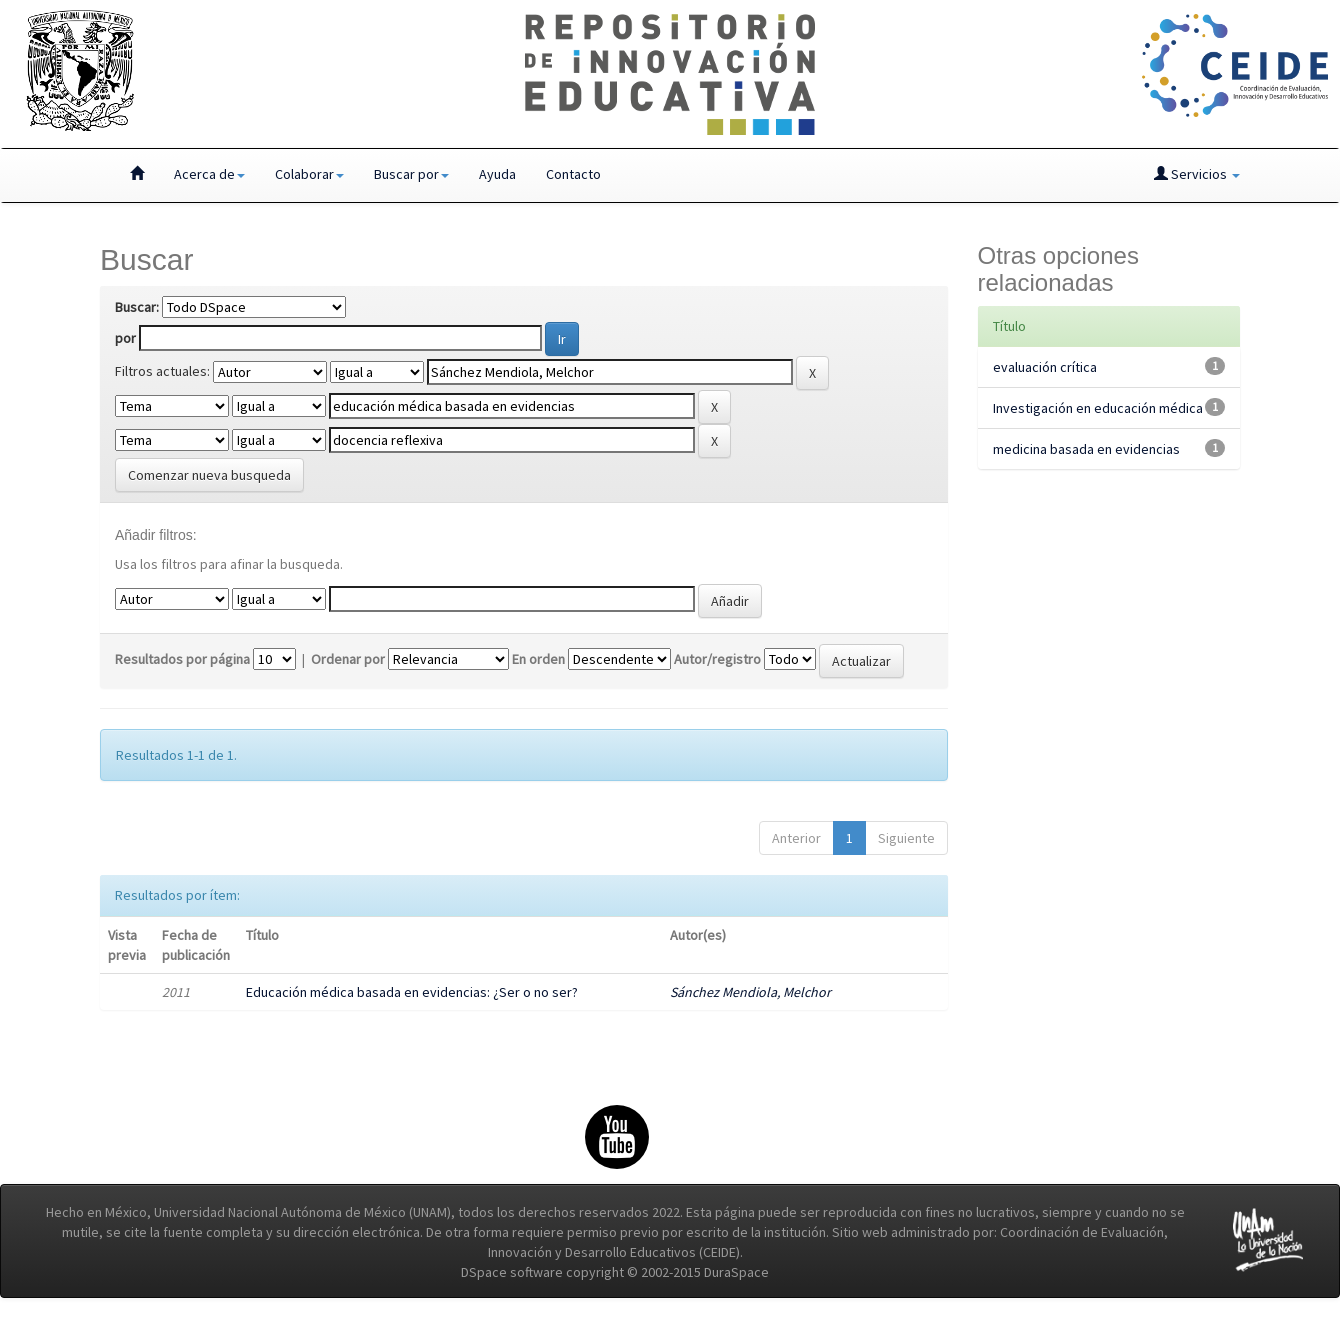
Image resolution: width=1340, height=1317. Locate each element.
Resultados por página (182, 659)
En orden (538, 659)
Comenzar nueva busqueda (209, 475)
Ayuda (497, 174)
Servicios (1197, 174)
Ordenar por (348, 659)
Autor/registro (717, 659)
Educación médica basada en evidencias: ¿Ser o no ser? (412, 992)
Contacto (573, 174)
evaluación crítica (1045, 367)
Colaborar (309, 174)
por (125, 338)
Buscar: (137, 307)
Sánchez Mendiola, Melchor (750, 992)
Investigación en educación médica (1098, 408)
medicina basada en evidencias (1086, 449)
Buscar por (411, 174)
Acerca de (209, 174)
